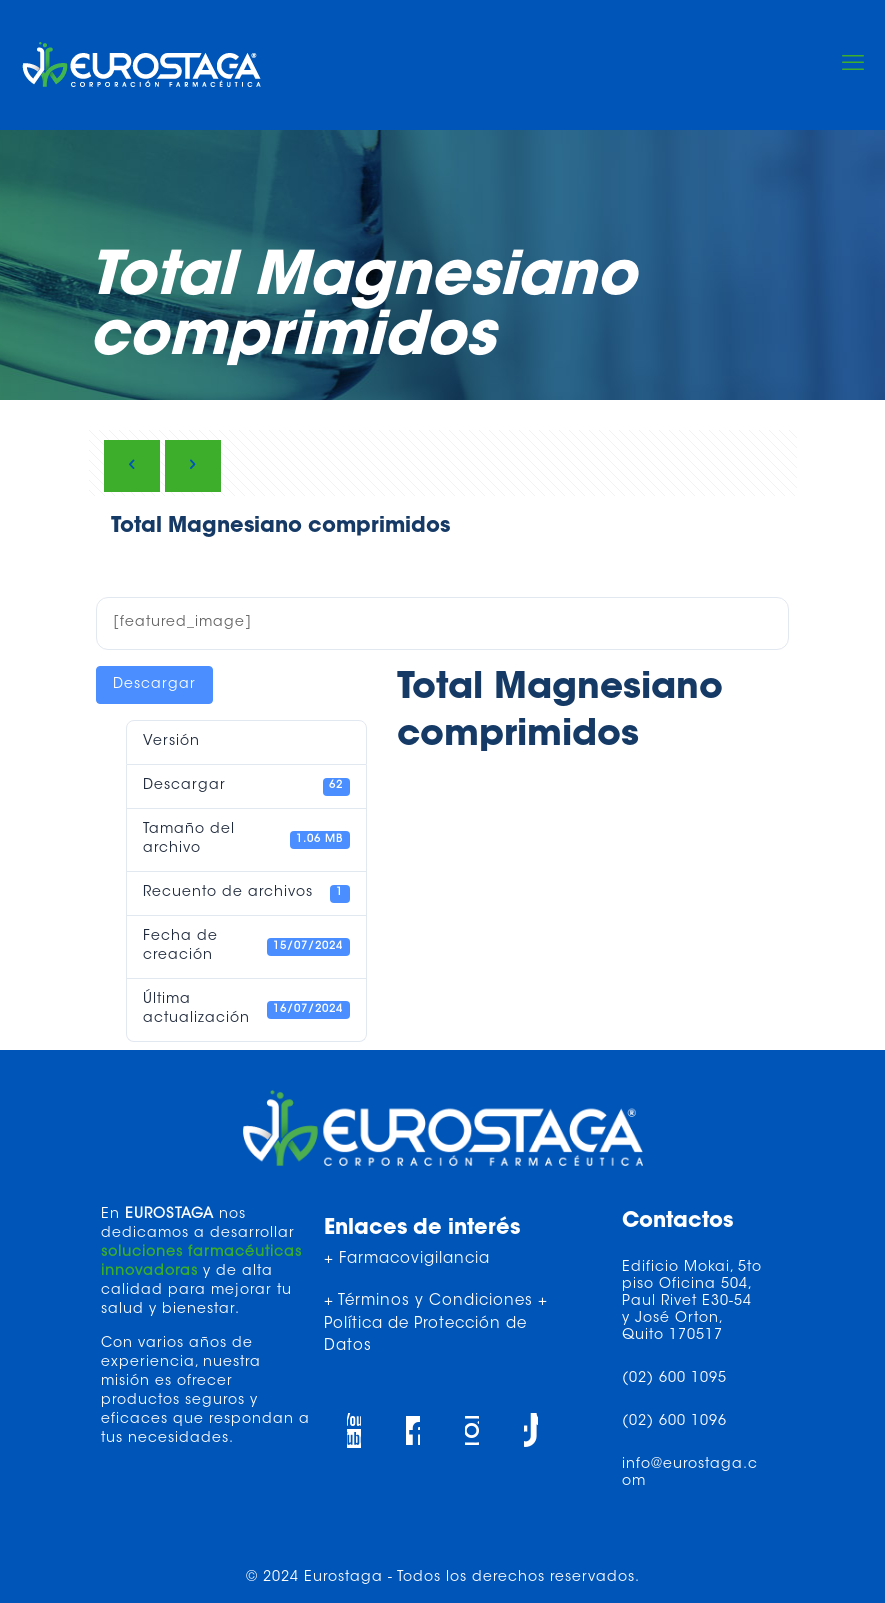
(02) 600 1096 (674, 1422)
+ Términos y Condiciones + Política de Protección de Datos (436, 1324)
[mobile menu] (853, 65)
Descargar (154, 685)
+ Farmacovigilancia (407, 1259)
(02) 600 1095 (674, 1379)
